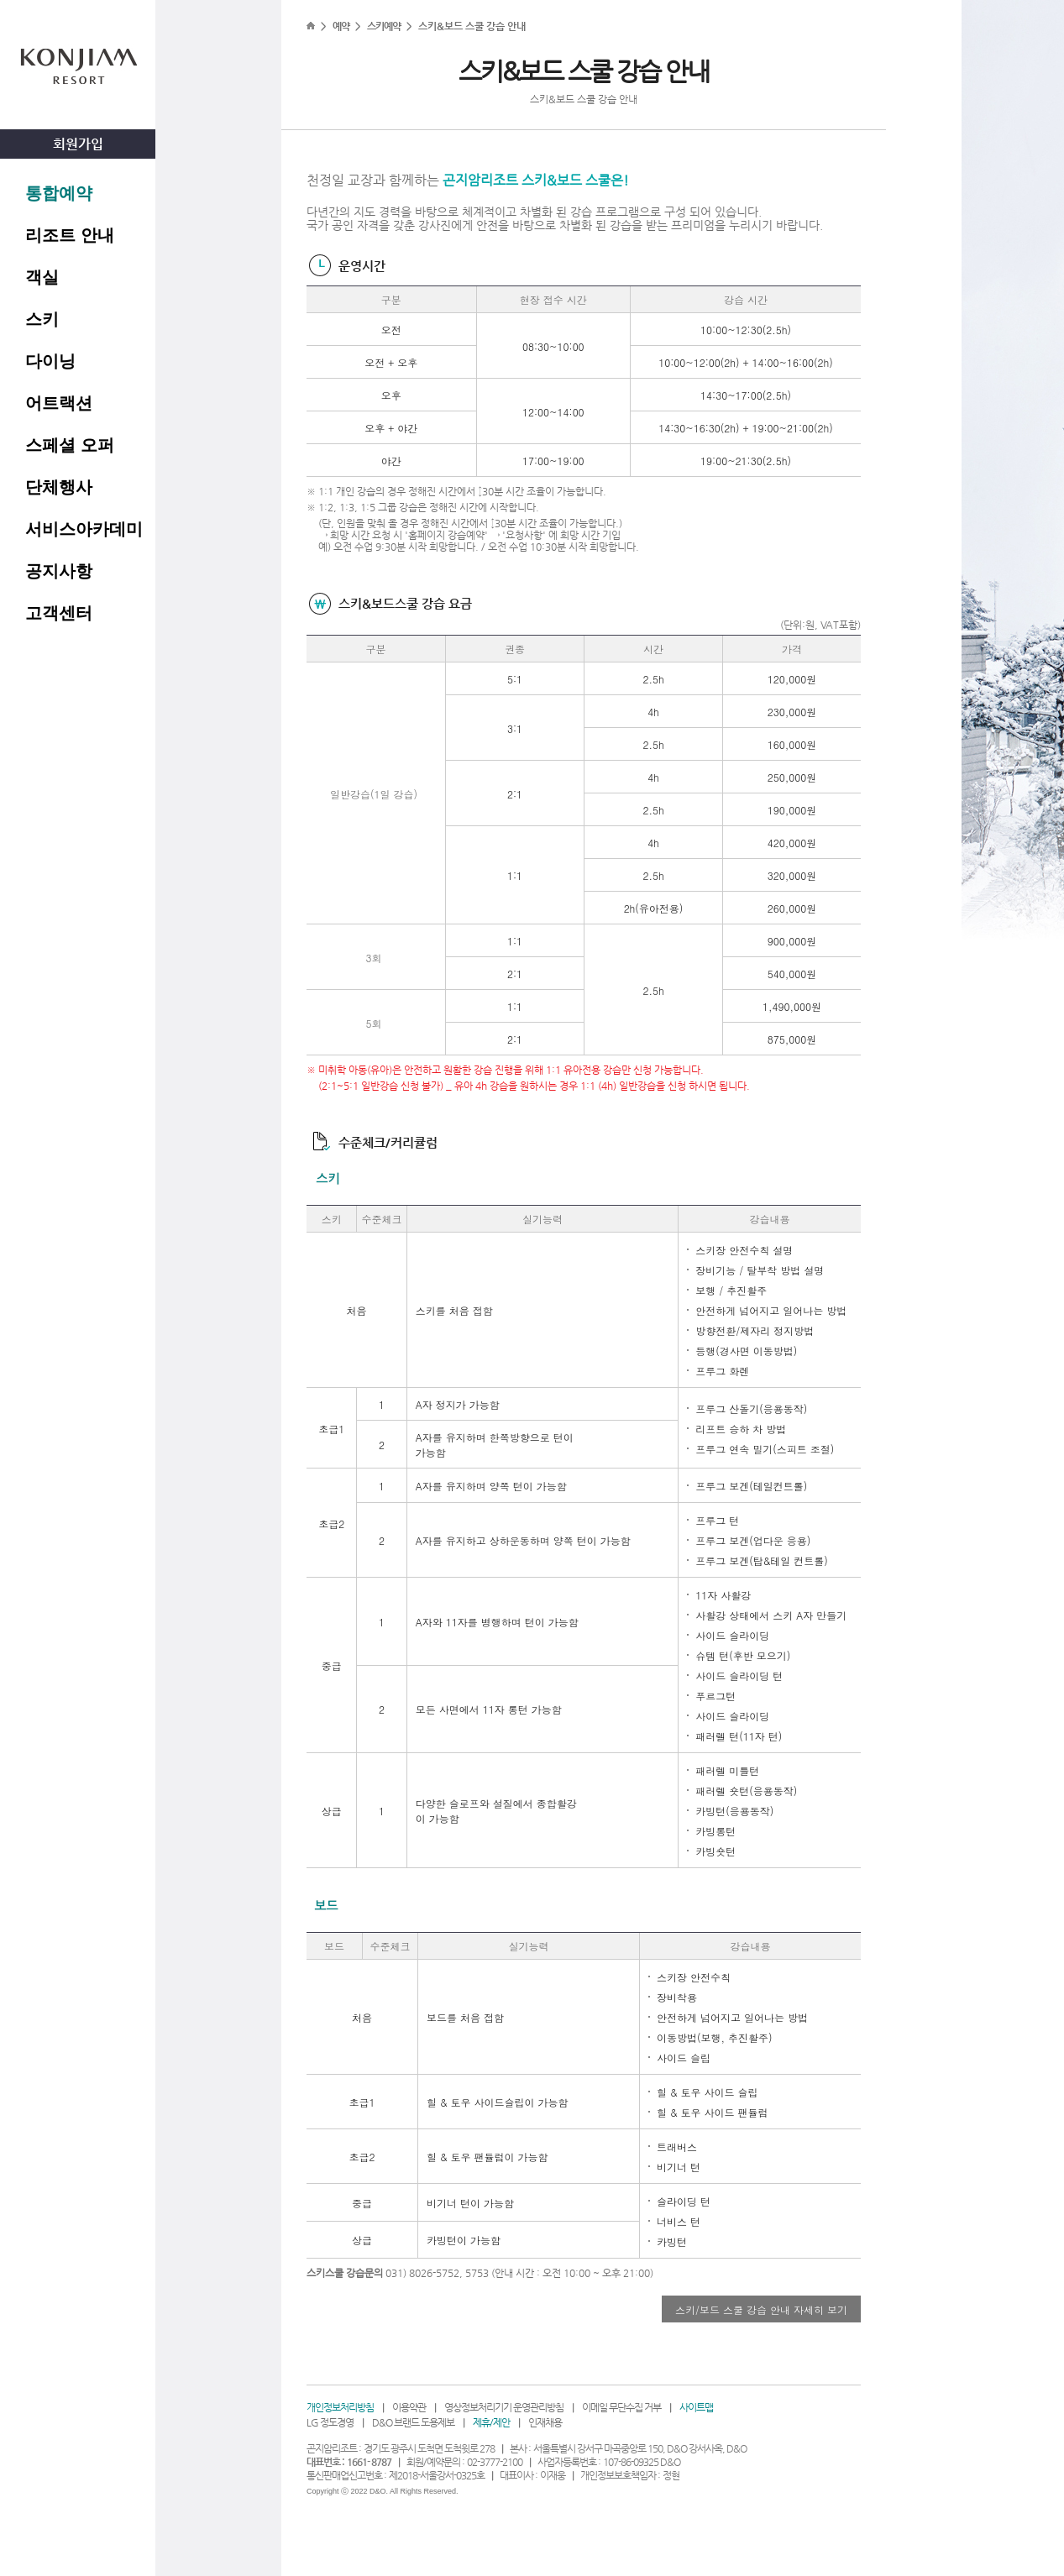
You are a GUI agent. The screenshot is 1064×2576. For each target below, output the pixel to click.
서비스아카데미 (84, 529)
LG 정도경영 (330, 2422)
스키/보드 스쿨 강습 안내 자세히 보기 (761, 2309)
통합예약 (58, 193)
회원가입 (78, 144)
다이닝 (50, 361)
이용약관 (409, 2407)
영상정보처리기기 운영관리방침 (503, 2407)
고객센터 (58, 613)
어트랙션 (58, 403)
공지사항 (58, 571)
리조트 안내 (69, 235)
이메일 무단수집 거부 (621, 2407)
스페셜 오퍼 (69, 445)
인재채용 (545, 2422)
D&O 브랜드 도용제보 (413, 2422)
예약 (341, 26)
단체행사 (58, 487)
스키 (42, 319)
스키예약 (384, 26)
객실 (42, 277)
